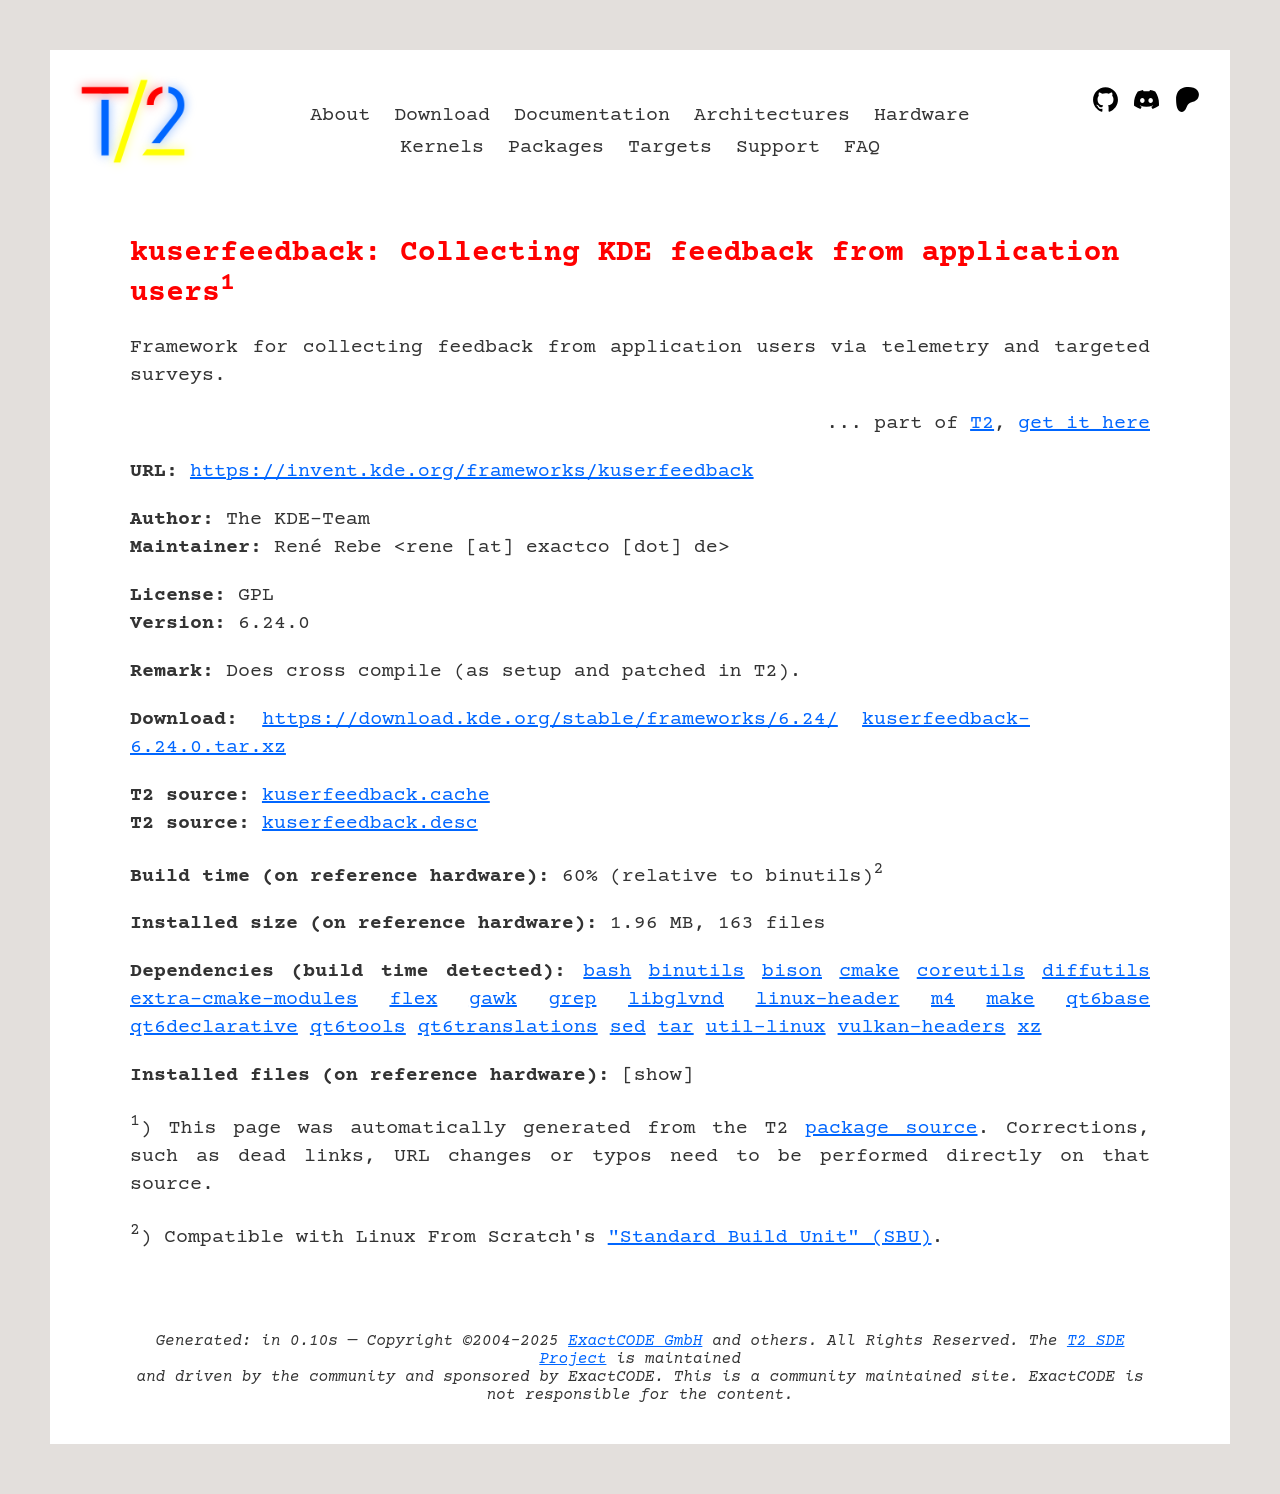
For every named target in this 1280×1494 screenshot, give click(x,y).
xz (1030, 1027)
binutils (697, 971)
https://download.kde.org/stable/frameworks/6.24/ (550, 719)
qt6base (1108, 999)
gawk (493, 999)
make (1011, 999)
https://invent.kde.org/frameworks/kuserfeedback (472, 471)
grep (572, 999)
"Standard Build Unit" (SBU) (770, 1237)
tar (676, 1027)
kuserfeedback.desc (370, 823)
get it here (1084, 423)
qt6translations (508, 1027)
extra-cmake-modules (244, 999)
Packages (556, 147)
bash (607, 971)
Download (442, 115)
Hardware (922, 115)
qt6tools (358, 1027)
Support (778, 147)
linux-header (828, 999)
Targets (670, 147)
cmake (869, 971)
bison (792, 971)
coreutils (971, 971)
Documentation (592, 115)
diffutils (1096, 971)
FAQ (862, 147)
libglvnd (676, 999)
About (340, 115)
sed (628, 1027)
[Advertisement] (1090, 588)
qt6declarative (214, 1027)
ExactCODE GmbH (635, 1341)
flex (413, 999)
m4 (943, 999)
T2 (982, 423)
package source (891, 1128)
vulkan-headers (922, 1027)
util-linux (766, 1027)
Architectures (772, 115)
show (658, 1075)
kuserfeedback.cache (376, 795)
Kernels (442, 147)
